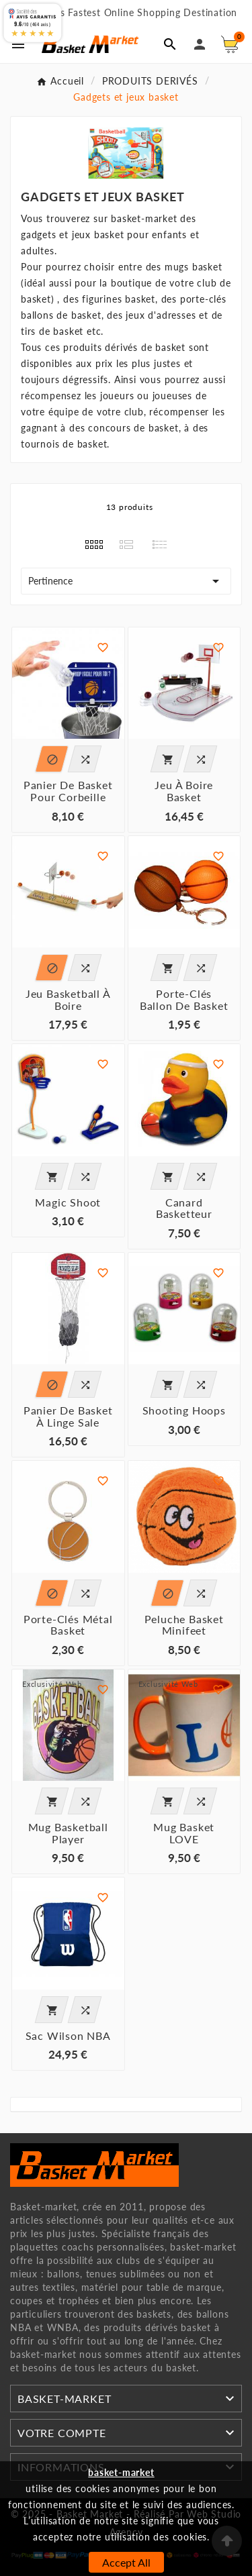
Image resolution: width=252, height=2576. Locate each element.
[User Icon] (200, 44)
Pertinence (126, 581)
